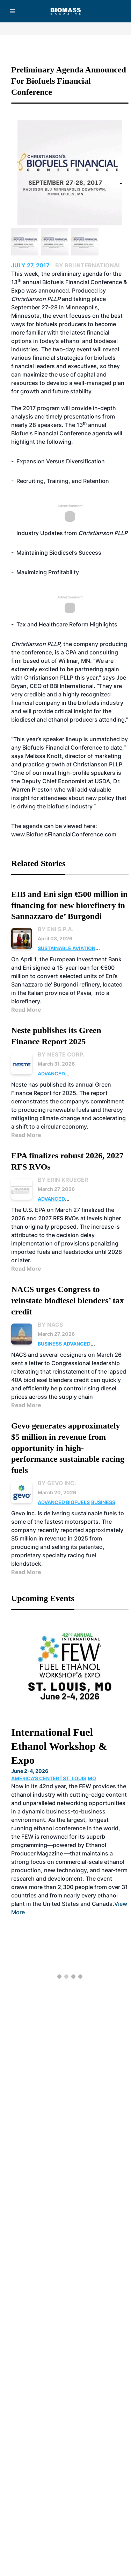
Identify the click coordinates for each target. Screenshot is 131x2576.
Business (50, 1344)
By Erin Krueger (63, 1179)
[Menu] (12, 11)
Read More (26, 1009)
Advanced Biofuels (64, 1502)
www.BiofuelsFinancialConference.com (63, 834)
